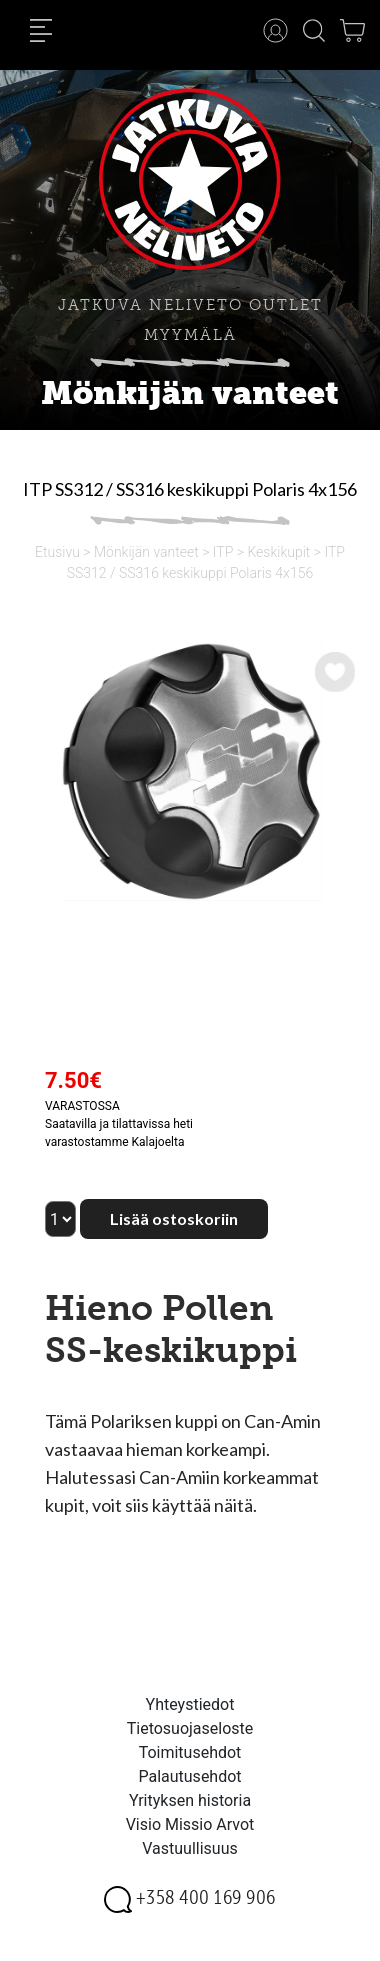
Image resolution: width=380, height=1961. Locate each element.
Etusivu (57, 552)
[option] (190, 771)
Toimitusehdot (190, 1752)
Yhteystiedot (190, 1704)
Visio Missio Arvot (190, 1824)
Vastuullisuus (190, 1848)
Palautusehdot (189, 1776)
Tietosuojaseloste (190, 1728)
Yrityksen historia (190, 1800)
